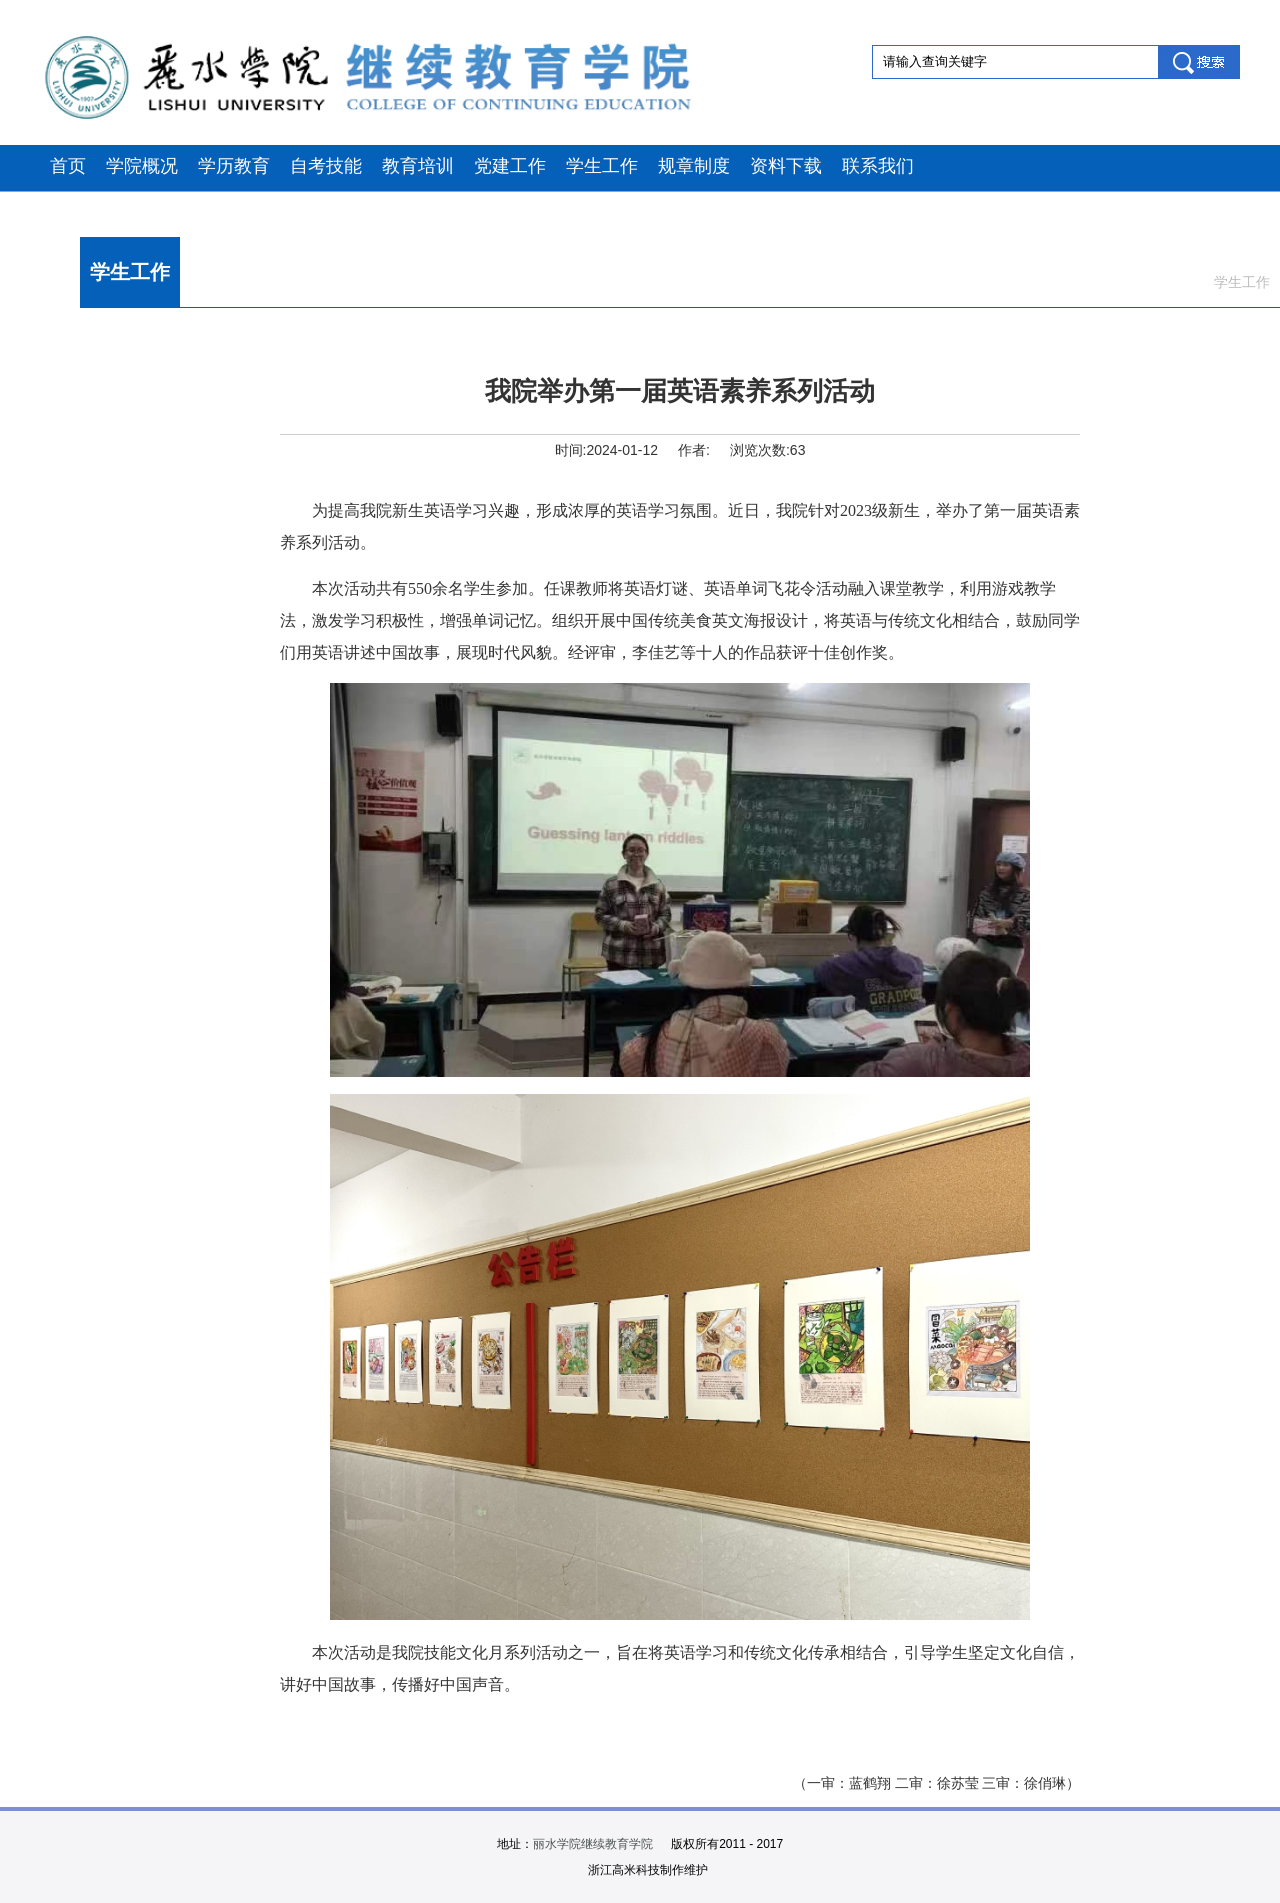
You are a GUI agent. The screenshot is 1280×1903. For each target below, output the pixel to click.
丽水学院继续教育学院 (593, 1844)
